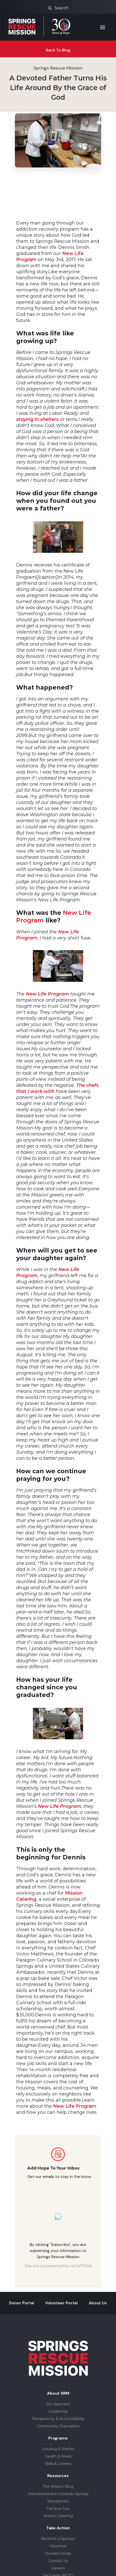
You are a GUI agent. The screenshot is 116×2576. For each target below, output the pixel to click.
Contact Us (58, 2560)
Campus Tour (58, 2508)
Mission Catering (58, 2516)
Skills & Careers (58, 2463)
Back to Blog (58, 50)
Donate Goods (58, 2553)
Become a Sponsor (58, 2538)
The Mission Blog (58, 2486)
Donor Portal (21, 2303)
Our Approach (58, 2404)
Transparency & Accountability (58, 2418)
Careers (58, 2568)
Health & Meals (58, 2456)
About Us (98, 2303)
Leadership (58, 2411)
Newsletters (58, 2501)
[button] (103, 27)
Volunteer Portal (61, 2303)
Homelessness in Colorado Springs (58, 2494)
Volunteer (58, 2546)
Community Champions (58, 2426)
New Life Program (74, 2106)
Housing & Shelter (58, 2449)
